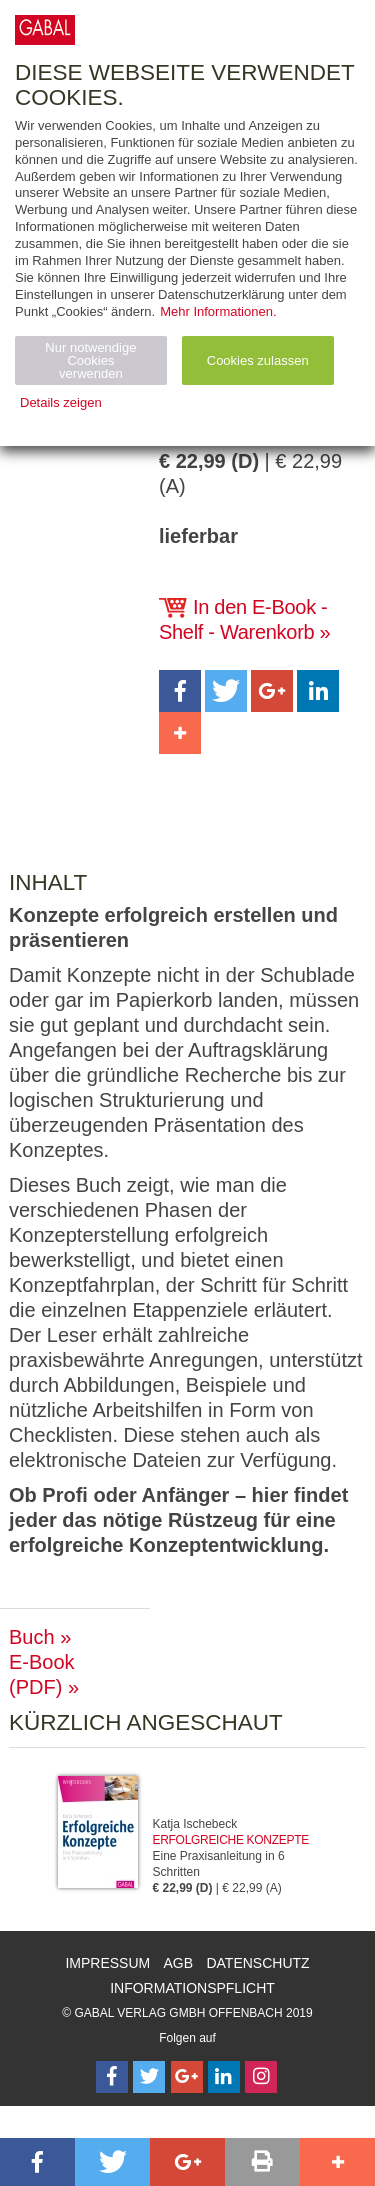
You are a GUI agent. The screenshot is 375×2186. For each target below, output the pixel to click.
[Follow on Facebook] (112, 2077)
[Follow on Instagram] (261, 2077)
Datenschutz (257, 1963)
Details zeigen (61, 402)
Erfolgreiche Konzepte (231, 1840)
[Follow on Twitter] (149, 2077)
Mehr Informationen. (218, 311)
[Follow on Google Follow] (187, 2077)
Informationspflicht (192, 1988)
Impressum (107, 1963)
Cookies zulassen (258, 360)
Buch (32, 1637)
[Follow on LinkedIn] (224, 2077)
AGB (179, 1963)
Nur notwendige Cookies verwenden (90, 360)
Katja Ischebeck (195, 1824)
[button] (180, 691)
